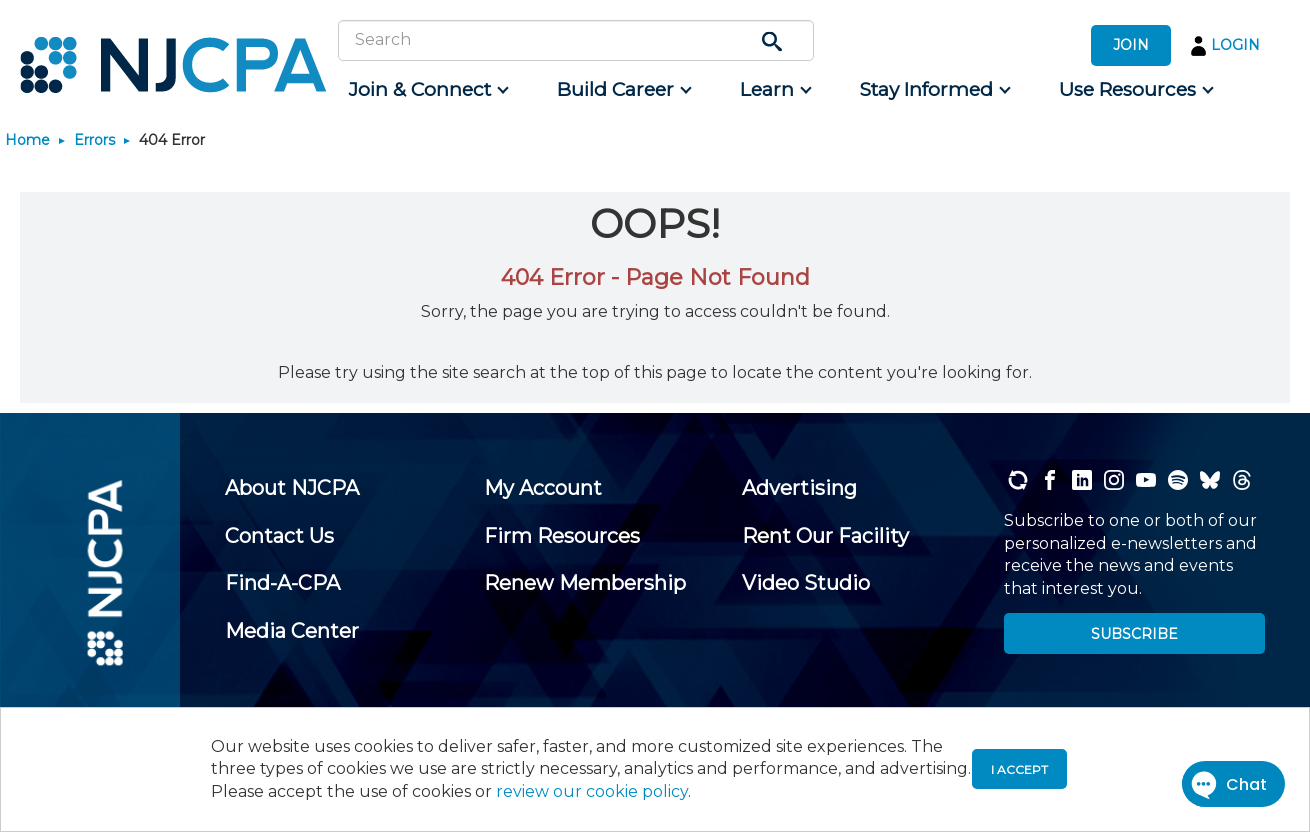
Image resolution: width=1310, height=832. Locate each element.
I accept (1019, 769)
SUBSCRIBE (1134, 634)
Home (27, 140)
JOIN (1131, 45)
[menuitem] (427, 90)
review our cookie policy (592, 791)
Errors (94, 140)
